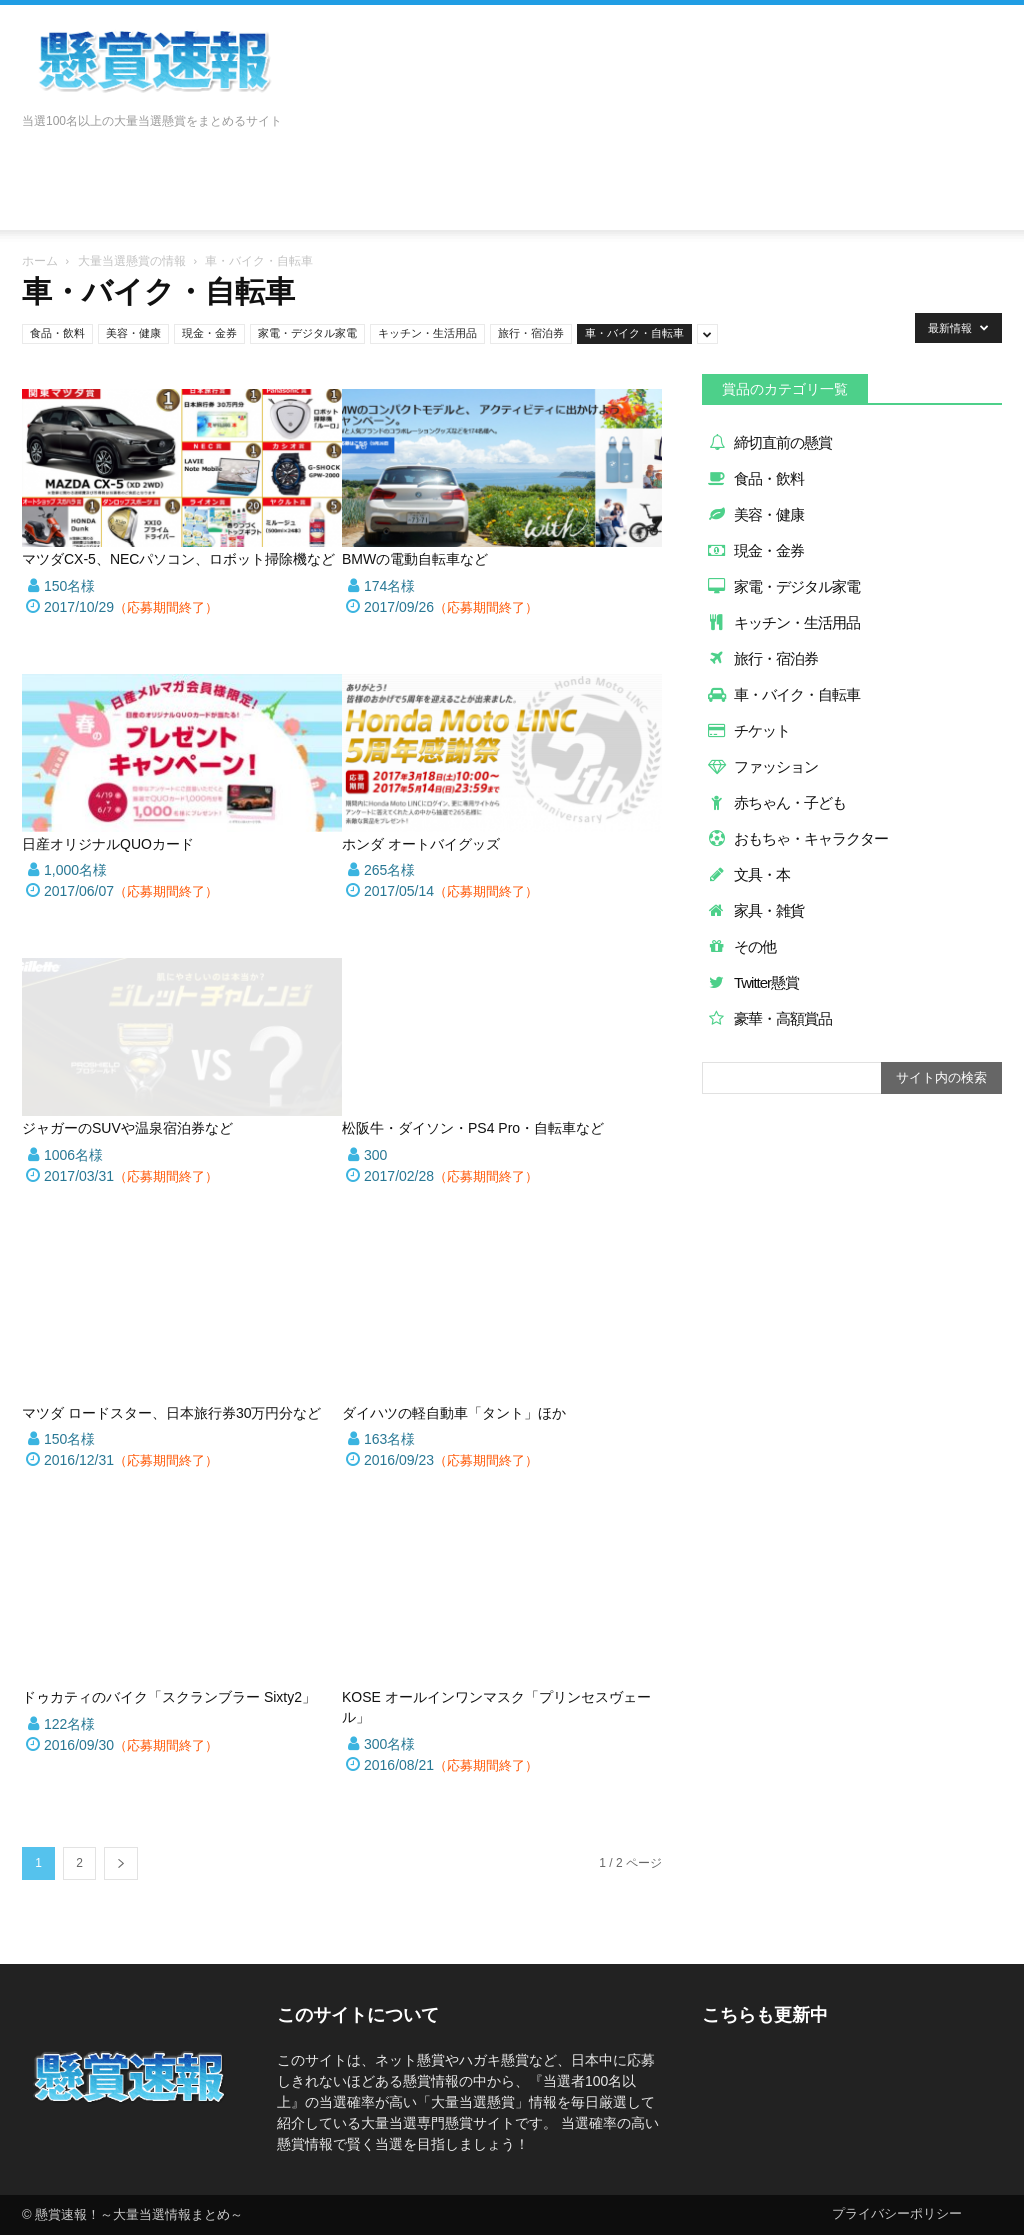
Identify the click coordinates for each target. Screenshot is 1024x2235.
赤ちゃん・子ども (776, 802)
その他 (741, 946)
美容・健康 (133, 333)
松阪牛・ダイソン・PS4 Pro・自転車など (473, 1128)
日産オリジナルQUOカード (108, 844)
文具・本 (748, 874)
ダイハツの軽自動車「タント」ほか (454, 1413)
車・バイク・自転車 (634, 333)
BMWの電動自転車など (415, 559)
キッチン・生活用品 (427, 333)
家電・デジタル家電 (307, 333)
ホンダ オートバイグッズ (421, 844)
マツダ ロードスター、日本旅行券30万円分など (171, 1413)
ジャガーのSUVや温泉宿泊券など (127, 1128)
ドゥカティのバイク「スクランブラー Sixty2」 (169, 1697)
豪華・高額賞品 (769, 1018)
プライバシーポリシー (897, 2213)
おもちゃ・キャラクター (797, 838)
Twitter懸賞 (753, 982)
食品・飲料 (57, 333)
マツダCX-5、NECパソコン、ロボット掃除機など (178, 559)
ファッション (762, 766)
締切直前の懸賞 (769, 442)
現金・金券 (209, 333)
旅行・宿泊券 (531, 333)
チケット (748, 730)
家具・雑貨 (755, 910)
